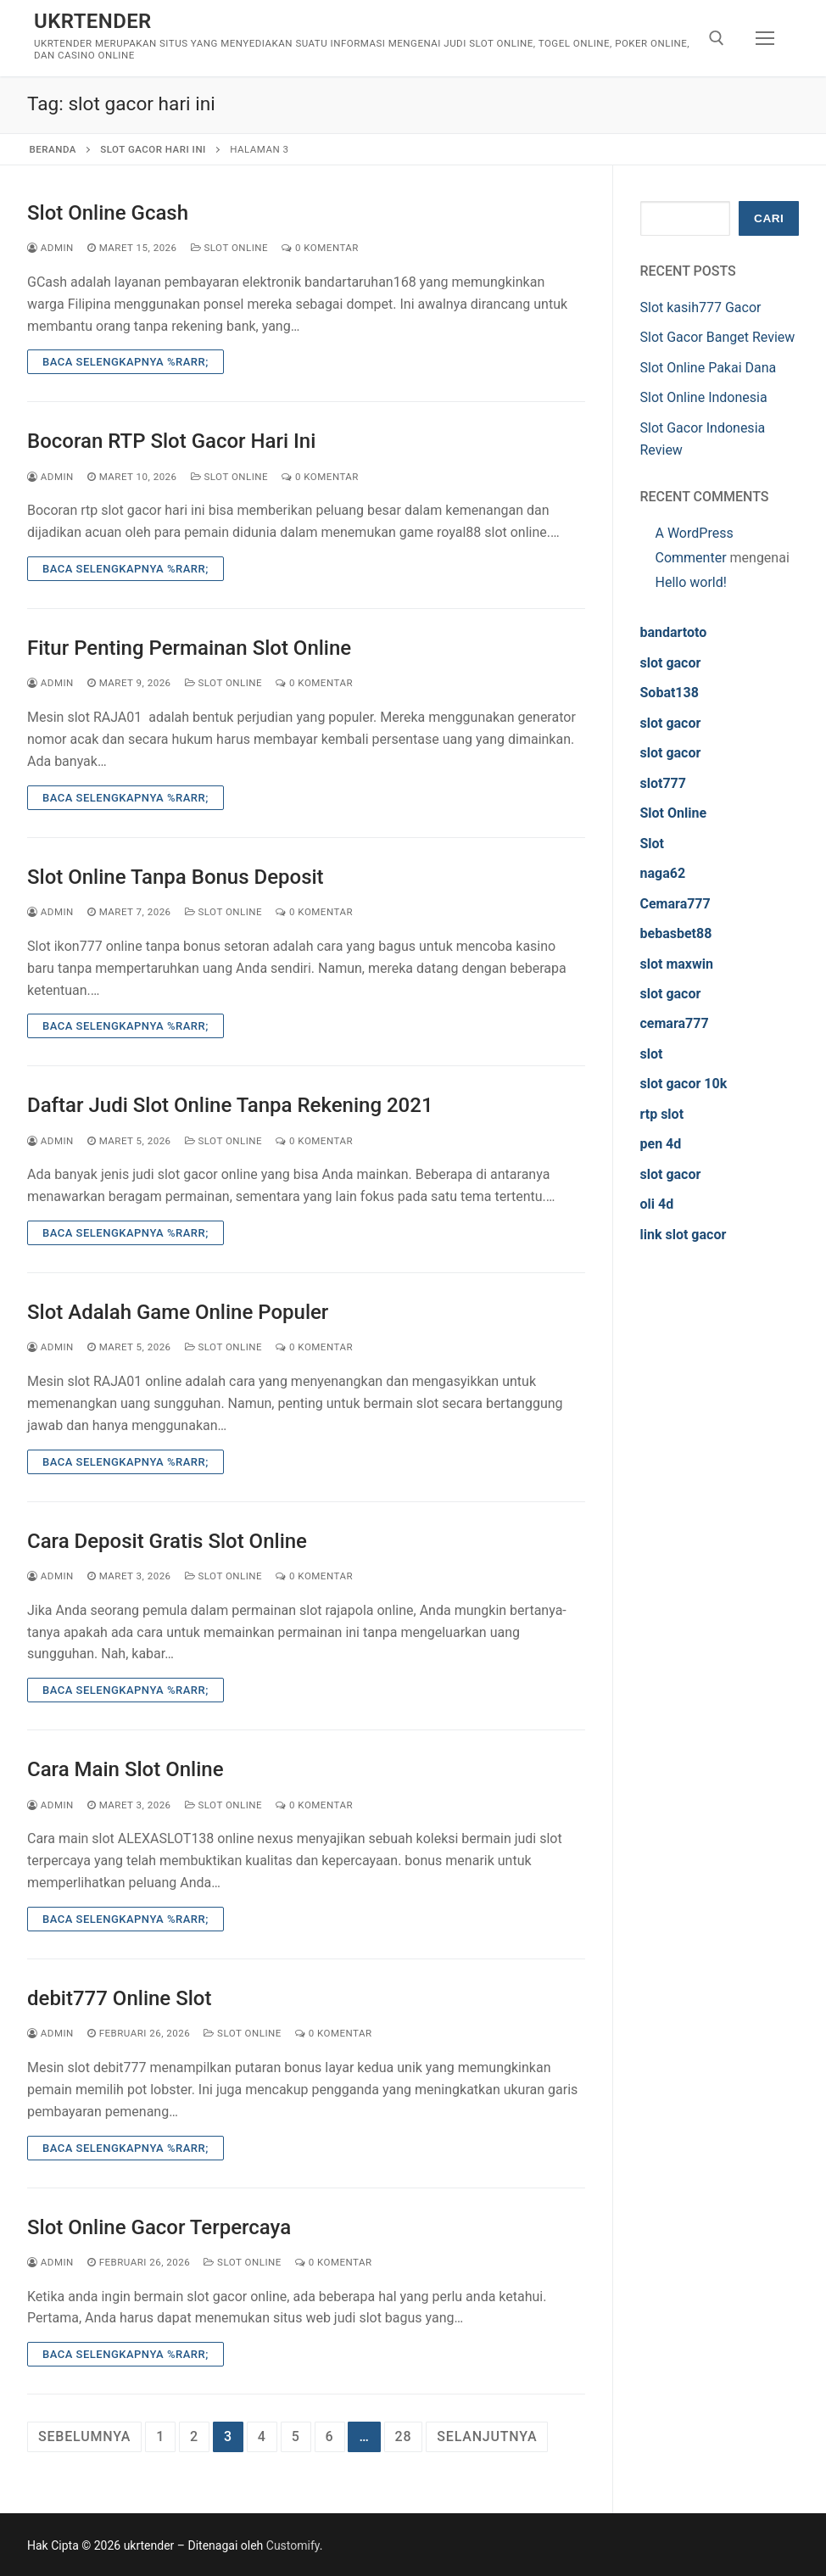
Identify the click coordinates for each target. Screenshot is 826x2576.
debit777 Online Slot (119, 1998)
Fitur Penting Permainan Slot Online (189, 648)
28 (403, 2436)
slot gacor (670, 663)
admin (50, 248)
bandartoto (673, 632)
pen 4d (661, 1144)
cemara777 (674, 1023)
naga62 (663, 873)
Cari (769, 218)
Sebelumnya (84, 2436)
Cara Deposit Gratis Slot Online (167, 1541)
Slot (652, 843)
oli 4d (657, 1204)
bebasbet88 (676, 933)
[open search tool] (716, 38)
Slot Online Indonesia (703, 397)
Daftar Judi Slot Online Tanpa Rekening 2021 (230, 1105)
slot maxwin (676, 964)
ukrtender (93, 21)
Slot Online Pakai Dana (708, 368)
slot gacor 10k (684, 1084)
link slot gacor (683, 1235)
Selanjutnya (487, 2436)
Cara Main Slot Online (125, 1769)
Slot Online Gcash (107, 213)
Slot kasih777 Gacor (701, 307)
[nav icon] (765, 38)
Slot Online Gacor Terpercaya (159, 2227)
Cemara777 (675, 904)
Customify (293, 2545)
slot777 (663, 783)
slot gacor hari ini (153, 149)
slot (651, 1054)
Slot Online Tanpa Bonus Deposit (175, 877)
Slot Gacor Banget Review (717, 337)
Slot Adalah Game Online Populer (177, 1312)
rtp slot (662, 1114)
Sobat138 (669, 693)
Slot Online (230, 248)
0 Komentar (320, 248)
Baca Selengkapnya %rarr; (125, 361)
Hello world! (691, 582)
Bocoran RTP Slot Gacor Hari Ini (171, 441)
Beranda (53, 149)
